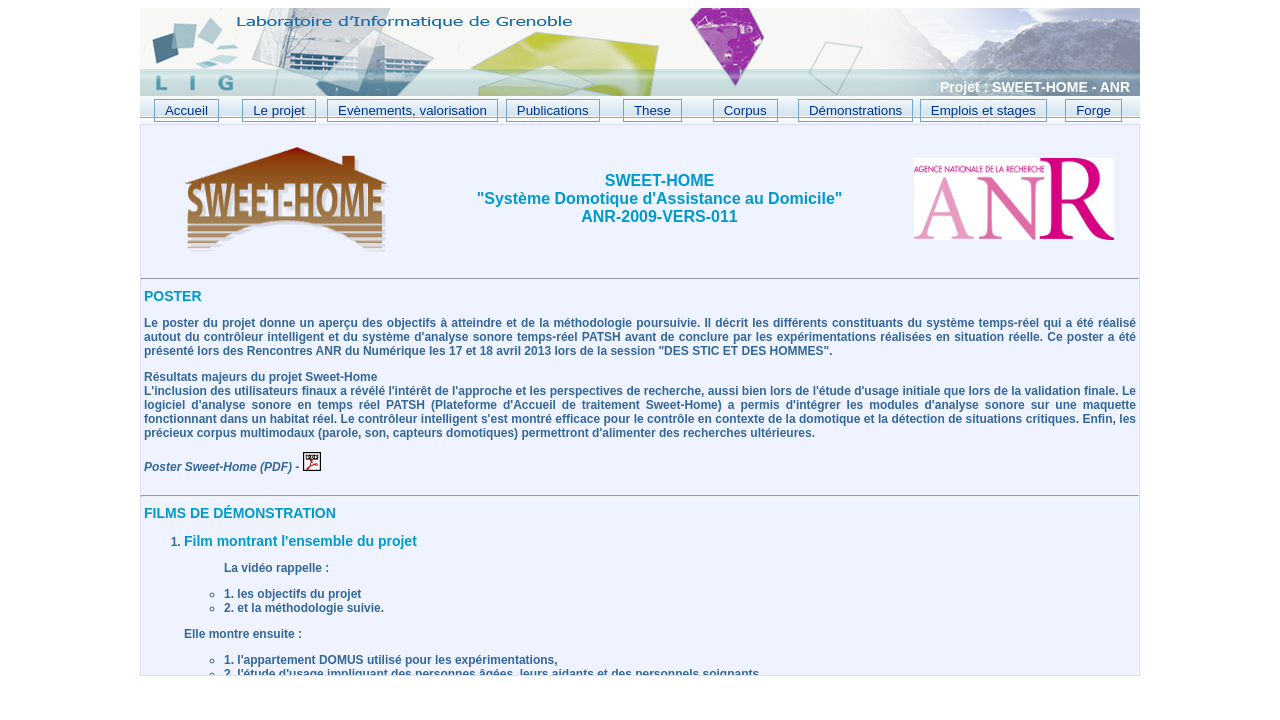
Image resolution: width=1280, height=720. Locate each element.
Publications (553, 110)
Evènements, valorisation (412, 110)
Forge (1093, 110)
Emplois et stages (983, 110)
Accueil (186, 110)
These (652, 110)
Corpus (745, 110)
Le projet (279, 110)
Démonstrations (855, 110)
